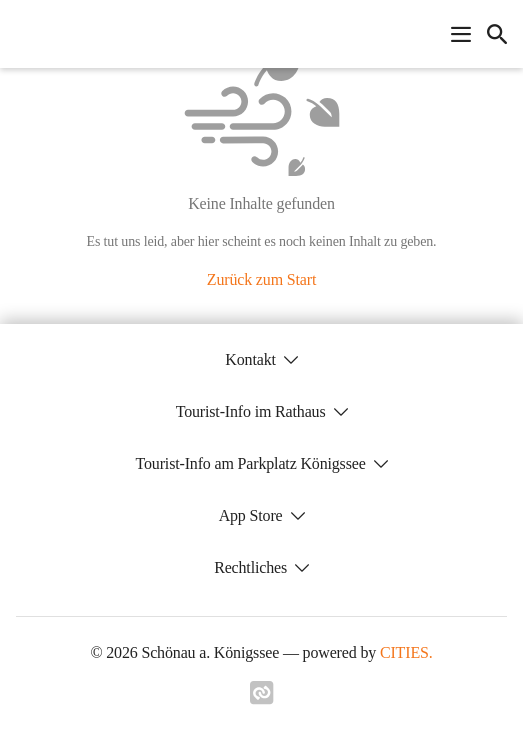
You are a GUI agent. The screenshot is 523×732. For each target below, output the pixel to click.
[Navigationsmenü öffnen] (461, 34)
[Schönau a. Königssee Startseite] (22, 34)
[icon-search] (497, 34)
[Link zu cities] (262, 699)
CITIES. (406, 652)
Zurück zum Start (261, 279)
